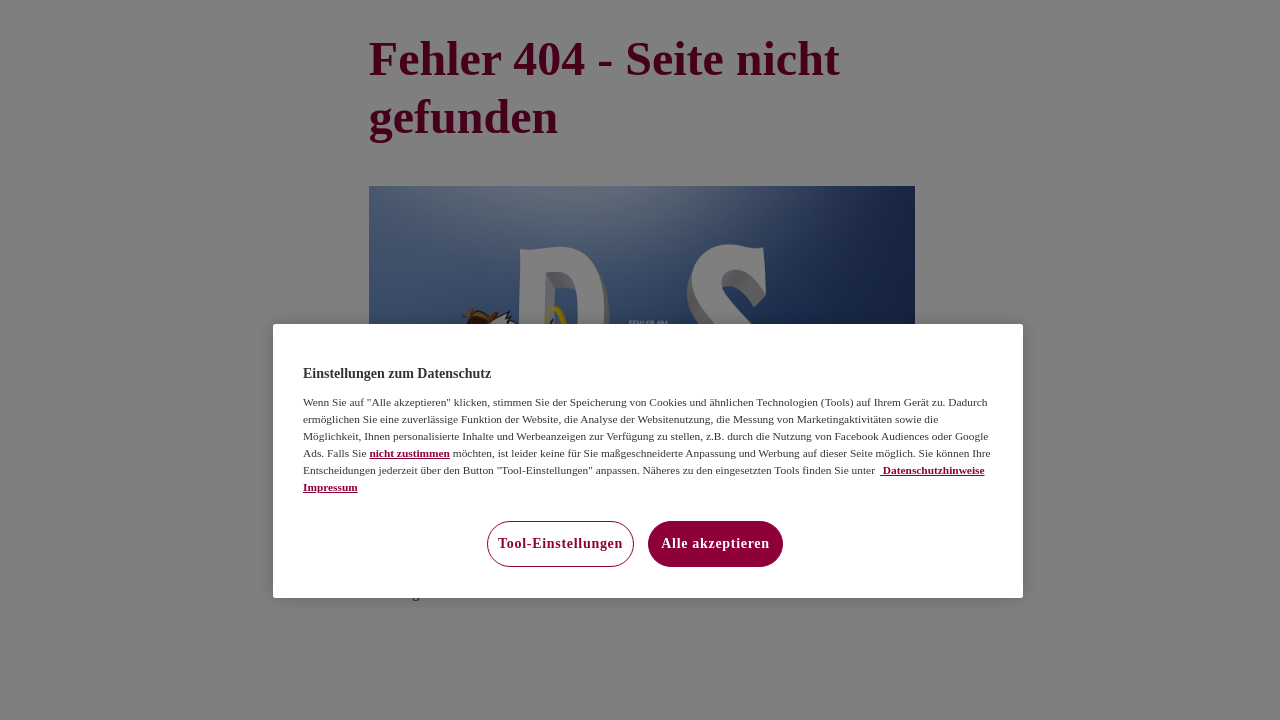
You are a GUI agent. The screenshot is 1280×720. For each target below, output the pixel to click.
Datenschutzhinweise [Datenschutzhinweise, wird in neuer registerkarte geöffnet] (932, 470)
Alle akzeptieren (715, 543)
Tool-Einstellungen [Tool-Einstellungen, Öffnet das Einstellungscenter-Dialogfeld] (560, 543)
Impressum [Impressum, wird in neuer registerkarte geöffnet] (330, 487)
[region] (648, 461)
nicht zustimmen (409, 453)
